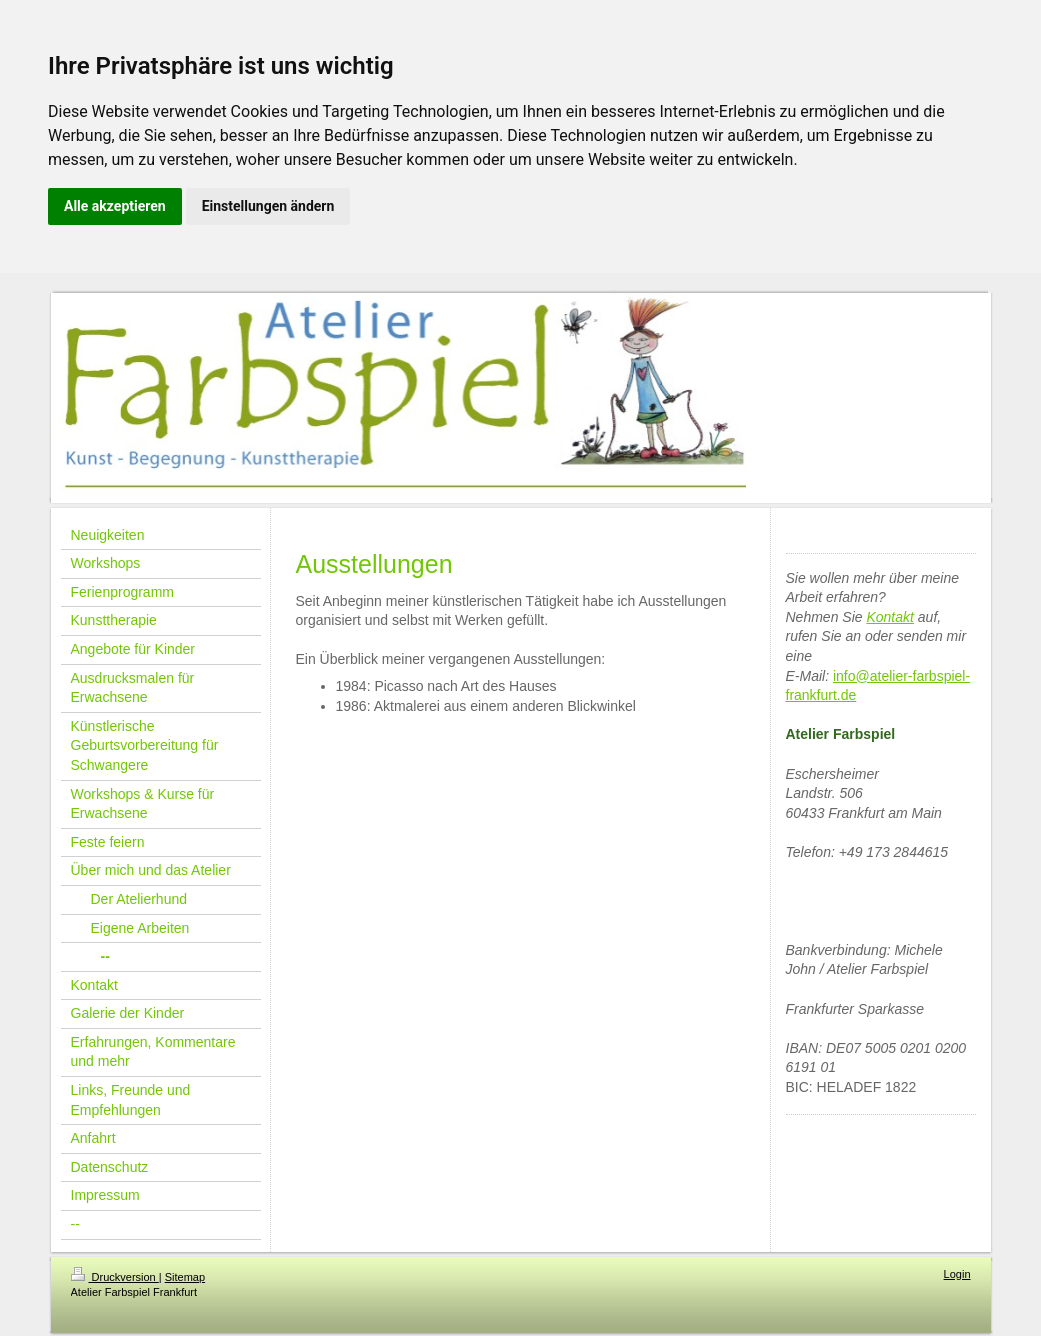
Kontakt (889, 617)
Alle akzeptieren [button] (115, 206)
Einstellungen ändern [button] (268, 206)
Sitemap (185, 1277)
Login (957, 1274)
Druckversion (115, 1277)
